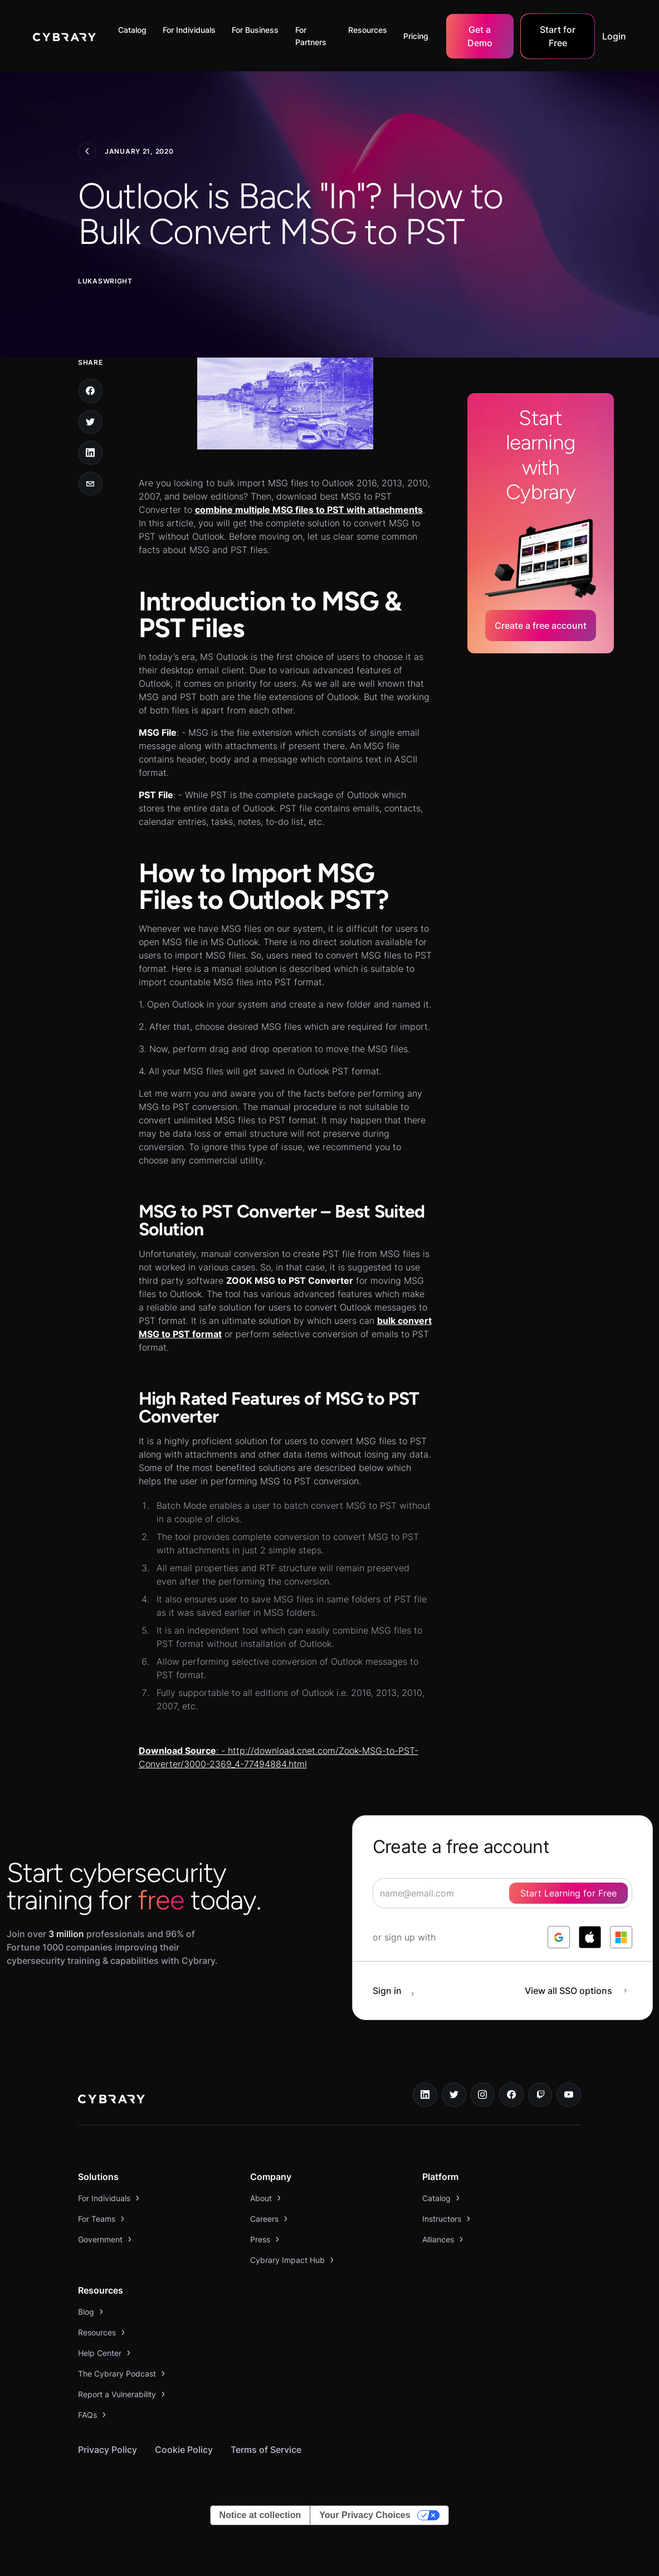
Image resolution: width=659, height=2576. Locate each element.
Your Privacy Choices (364, 2515)
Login (614, 36)
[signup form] (502, 1893)
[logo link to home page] (111, 2100)
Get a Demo (479, 36)
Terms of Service (266, 2449)
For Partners (310, 36)
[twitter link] (454, 2095)
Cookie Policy (184, 2449)
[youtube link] (569, 2095)
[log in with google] (559, 1937)
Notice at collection (260, 2515)
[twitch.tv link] (540, 2095)
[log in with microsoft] (621, 1937)
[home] (64, 36)
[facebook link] (511, 2095)
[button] (135, 30)
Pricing (415, 36)
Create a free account (541, 625)
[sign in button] (399, 1990)
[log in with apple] (590, 1937)
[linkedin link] (425, 2095)
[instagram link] (483, 2095)
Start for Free (557, 36)
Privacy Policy (107, 2449)
